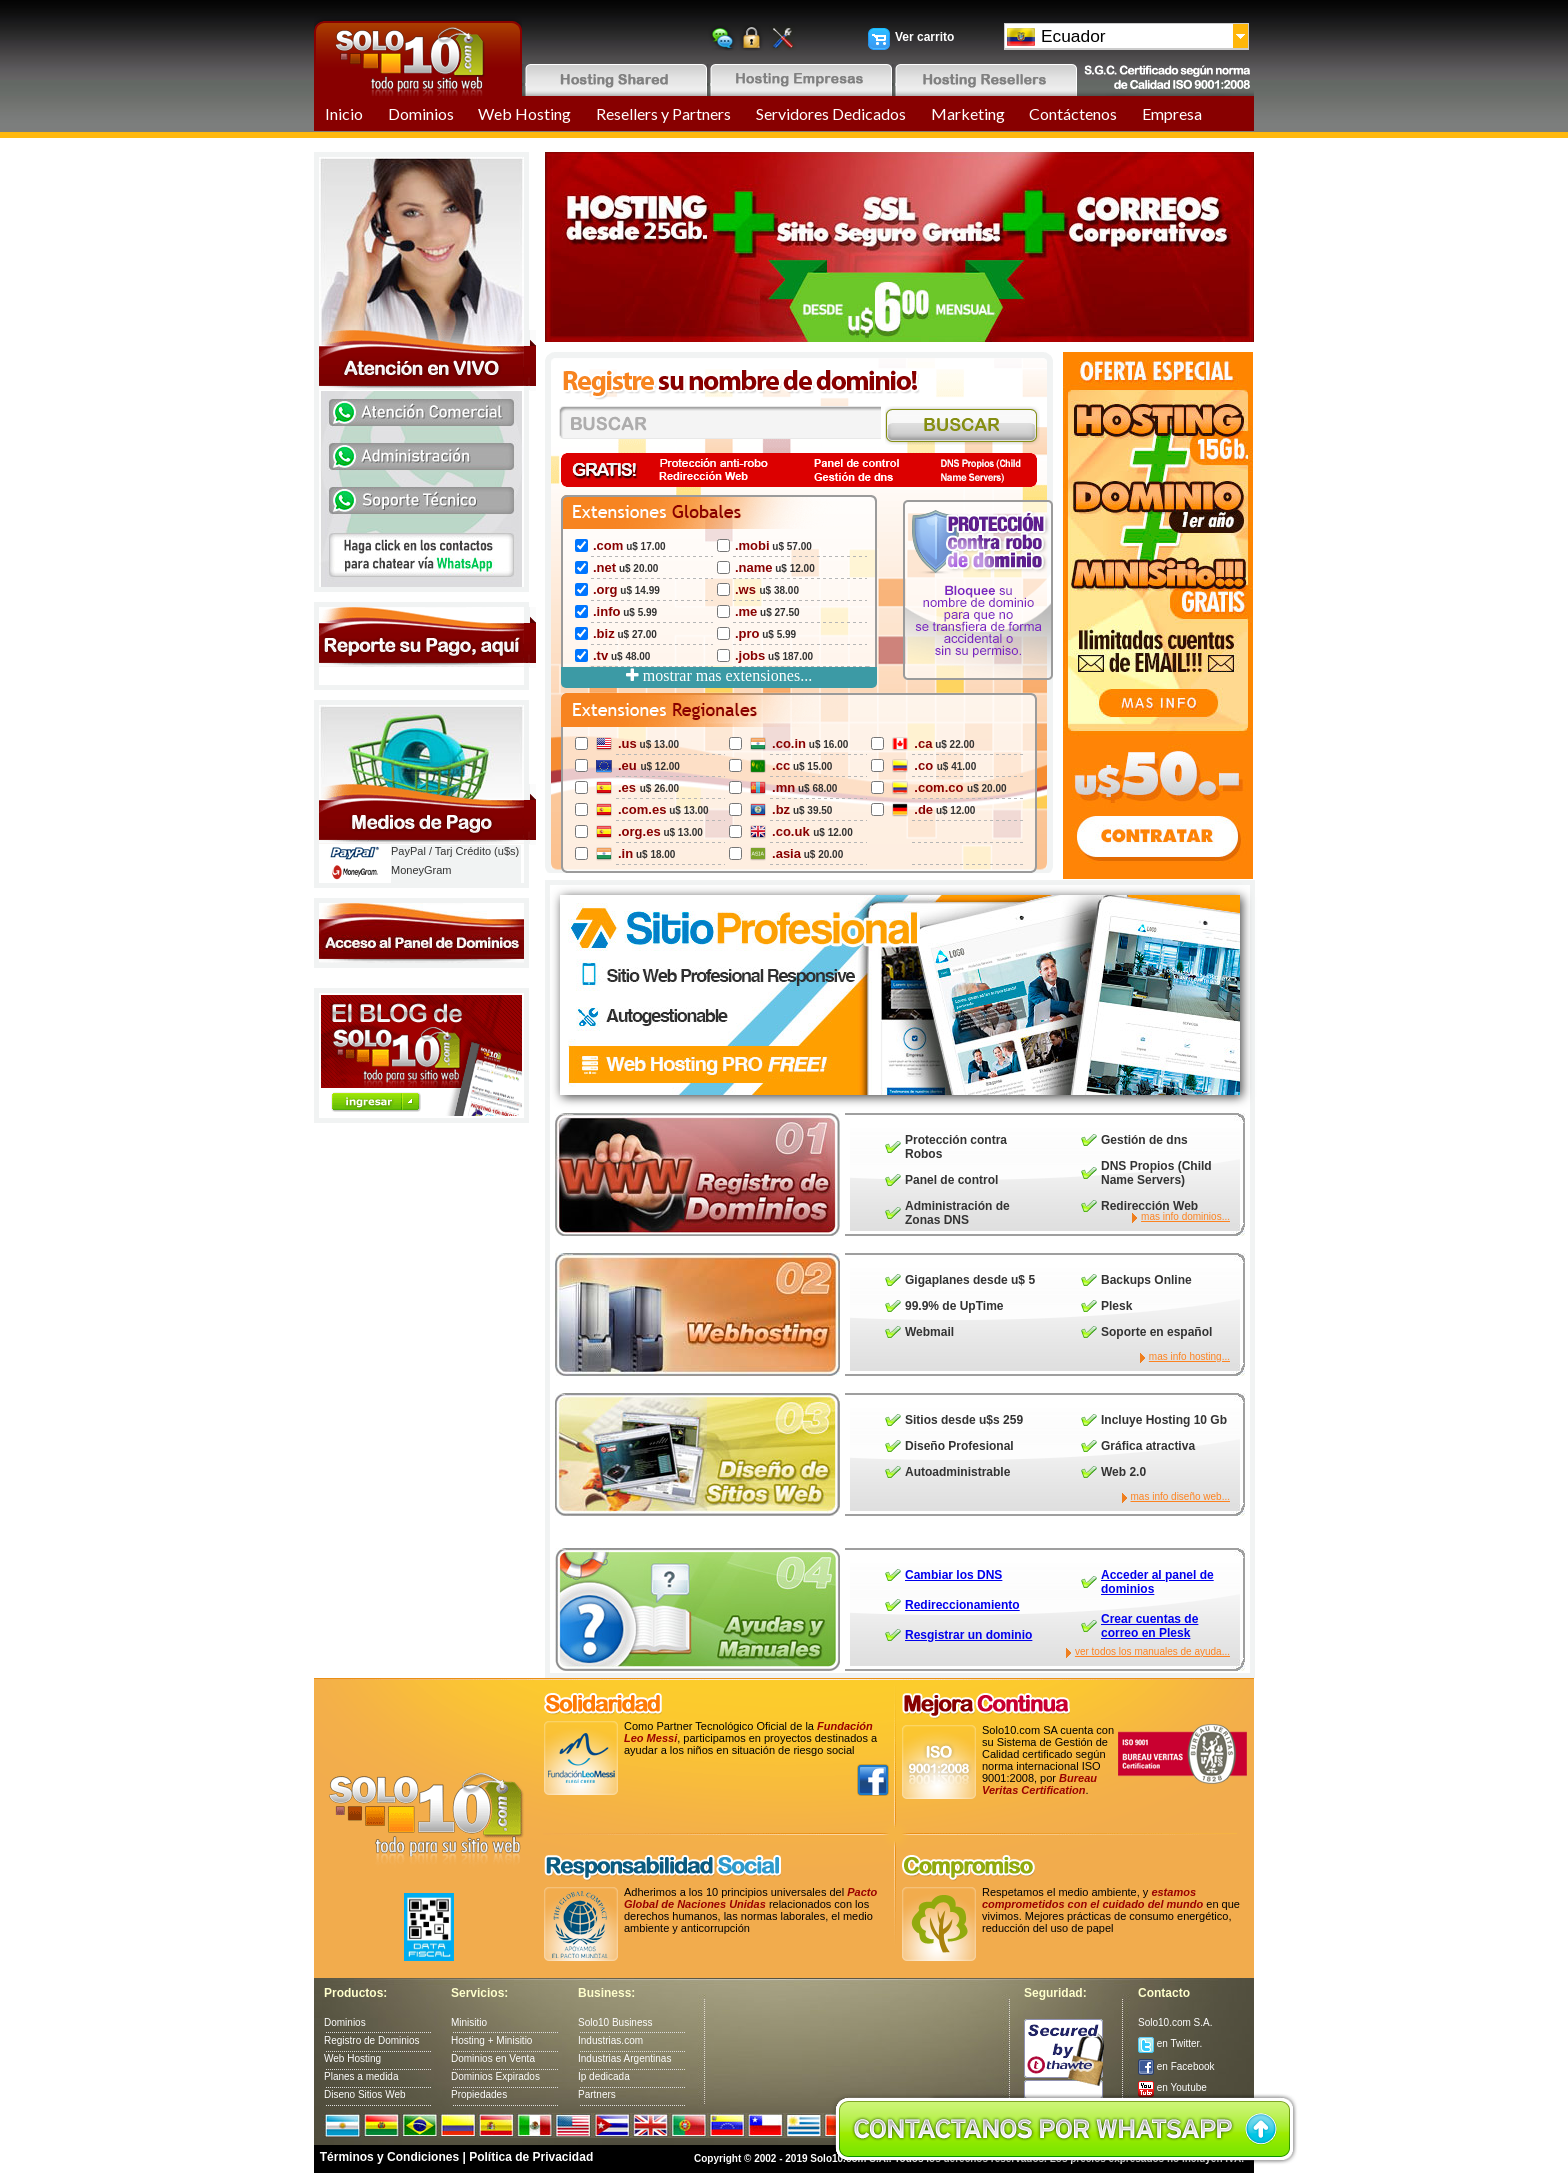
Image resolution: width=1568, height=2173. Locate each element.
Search (962, 427)
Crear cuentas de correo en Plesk (1149, 1626)
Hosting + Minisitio (491, 2040)
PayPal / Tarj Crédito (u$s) (455, 851)
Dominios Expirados (495, 2076)
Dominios (421, 113)
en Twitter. (1170, 2043)
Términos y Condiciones (389, 2157)
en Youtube (1172, 2087)
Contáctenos (1073, 113)
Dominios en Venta (493, 2058)
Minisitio (469, 2022)
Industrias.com (610, 2040)
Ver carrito (924, 37)
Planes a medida (361, 2076)
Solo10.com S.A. (1175, 2022)
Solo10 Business (615, 2022)
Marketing (968, 113)
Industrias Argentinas (624, 2058)
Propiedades (479, 2094)
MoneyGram (421, 870)
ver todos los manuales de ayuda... (1152, 1651)
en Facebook (1176, 2066)
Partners (597, 2094)
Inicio (344, 113)
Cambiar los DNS (953, 1575)
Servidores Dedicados (831, 113)
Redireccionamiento (962, 1605)
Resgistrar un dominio (968, 1635)
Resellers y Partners (663, 113)
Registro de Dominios (372, 2040)
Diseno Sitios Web (365, 2094)
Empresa (1172, 113)
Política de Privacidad (531, 2157)
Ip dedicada (604, 2076)
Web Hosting (524, 113)
